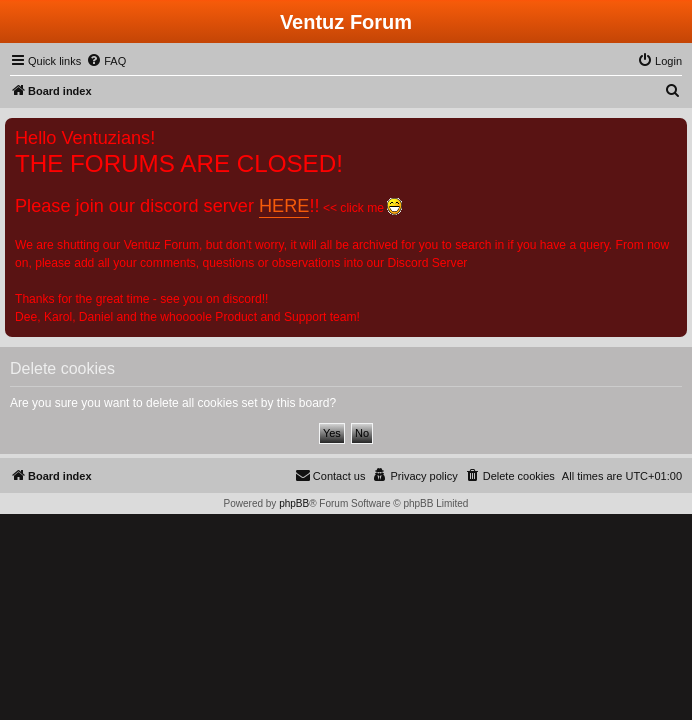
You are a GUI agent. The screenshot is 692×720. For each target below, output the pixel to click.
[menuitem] (106, 61)
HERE (284, 206)
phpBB (294, 503)
